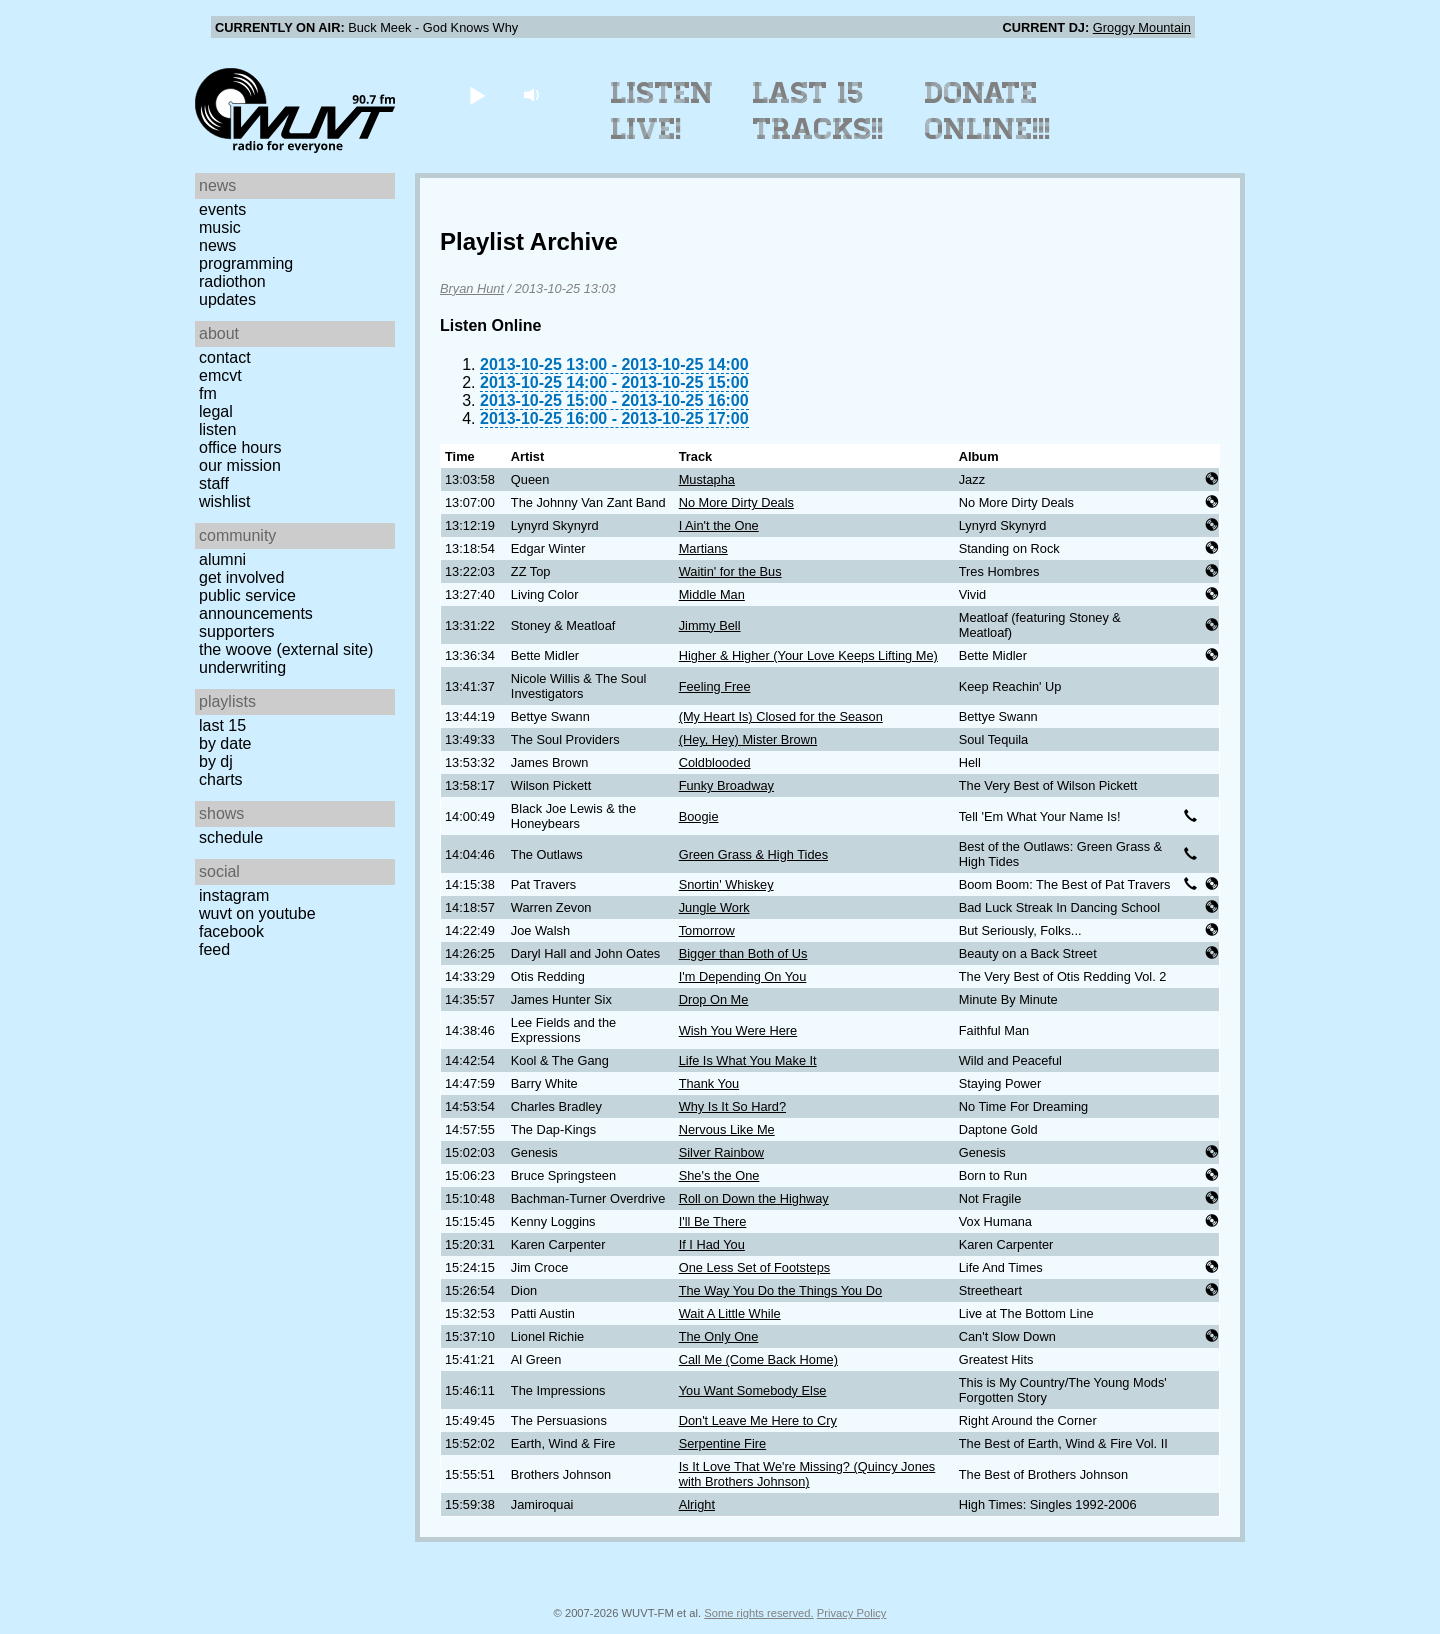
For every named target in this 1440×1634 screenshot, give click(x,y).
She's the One (719, 1175)
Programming (246, 263)
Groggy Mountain (1142, 27)
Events (222, 209)
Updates (227, 299)
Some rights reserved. (758, 1613)
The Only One (719, 1336)
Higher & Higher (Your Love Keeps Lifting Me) (808, 655)
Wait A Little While (730, 1313)
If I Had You (712, 1244)
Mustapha (707, 479)
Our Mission (240, 465)
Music (220, 227)
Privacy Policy (852, 1613)
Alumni (222, 559)
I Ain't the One (719, 525)
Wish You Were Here (738, 1030)
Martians (703, 548)
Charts (221, 779)
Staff (214, 483)
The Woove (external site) (286, 649)
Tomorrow (707, 930)
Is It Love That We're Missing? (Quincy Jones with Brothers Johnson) (807, 1474)
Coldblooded (715, 762)
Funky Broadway (726, 785)
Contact (225, 357)
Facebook (231, 931)
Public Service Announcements (256, 604)
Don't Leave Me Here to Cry (758, 1420)
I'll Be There (713, 1221)
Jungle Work (714, 907)
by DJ (216, 761)
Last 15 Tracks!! (818, 111)
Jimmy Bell (710, 625)
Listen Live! (662, 111)
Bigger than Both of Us (743, 953)
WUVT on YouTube (257, 913)
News (217, 245)
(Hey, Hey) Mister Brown (748, 739)
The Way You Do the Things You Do (780, 1290)
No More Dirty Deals (736, 502)
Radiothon (232, 281)
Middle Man (712, 594)
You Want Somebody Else (753, 1390)
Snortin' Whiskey (726, 884)
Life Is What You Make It (748, 1060)
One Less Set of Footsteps (755, 1267)
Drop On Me (714, 999)
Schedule (231, 837)
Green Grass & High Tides (753, 854)
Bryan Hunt (472, 288)
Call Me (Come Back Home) (758, 1359)
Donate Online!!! (988, 111)
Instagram (234, 895)
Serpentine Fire (723, 1443)
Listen (217, 429)
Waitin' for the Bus (730, 571)
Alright (697, 1504)
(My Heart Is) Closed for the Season (781, 716)
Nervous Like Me (727, 1129)
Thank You (709, 1083)
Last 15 (222, 725)
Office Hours (240, 447)
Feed (214, 949)
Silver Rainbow (721, 1152)
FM (208, 393)
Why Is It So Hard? (732, 1106)
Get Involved (241, 577)
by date (225, 743)
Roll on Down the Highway (754, 1198)
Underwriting (242, 667)
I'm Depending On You (743, 976)
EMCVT (220, 375)
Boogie (699, 816)
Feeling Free (715, 686)
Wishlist (225, 501)
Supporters (237, 631)
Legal (216, 411)
